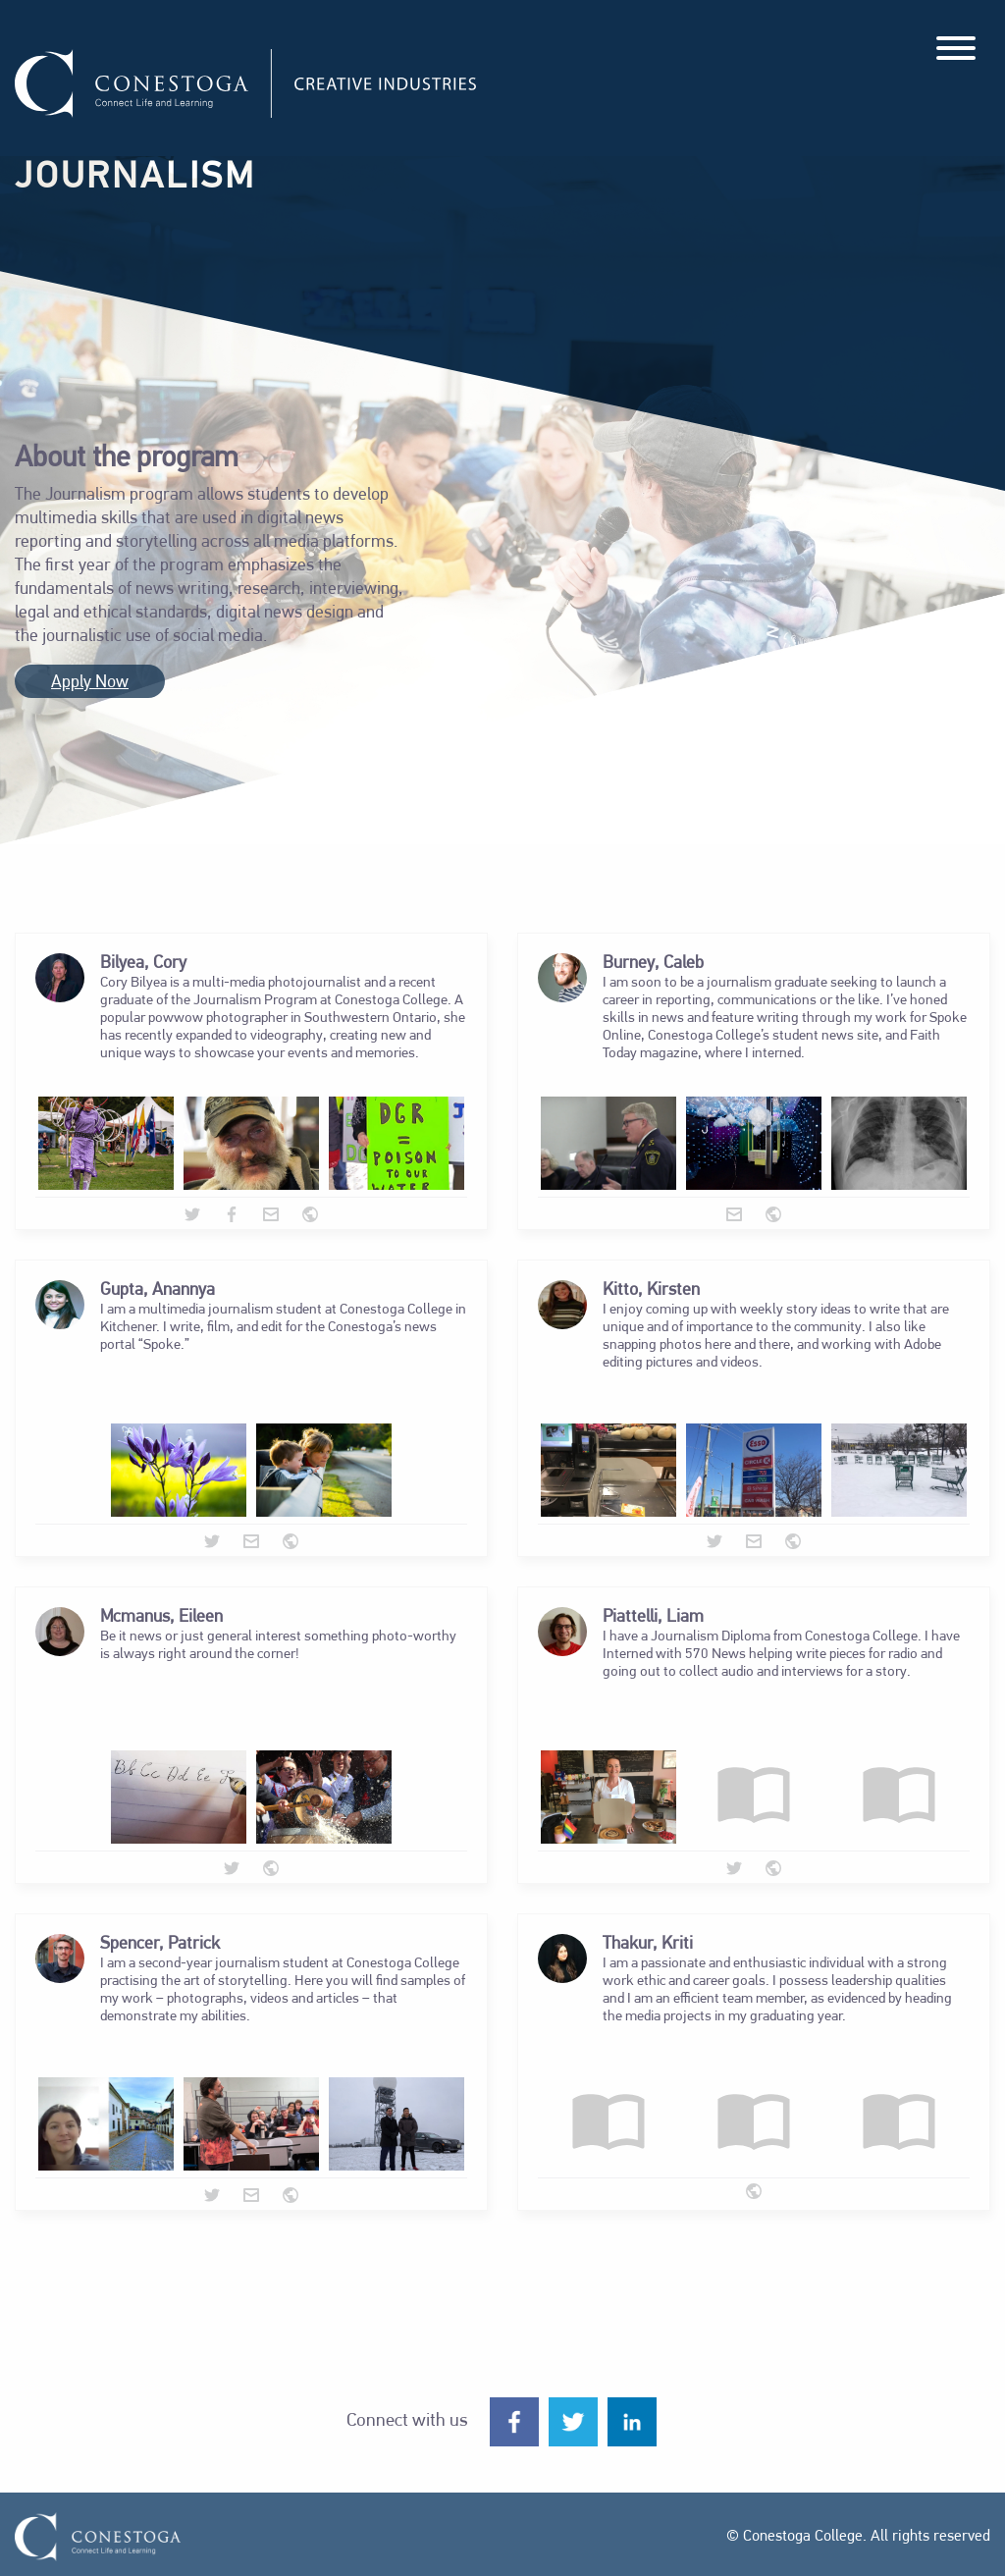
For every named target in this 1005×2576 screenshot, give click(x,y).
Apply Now (90, 682)
